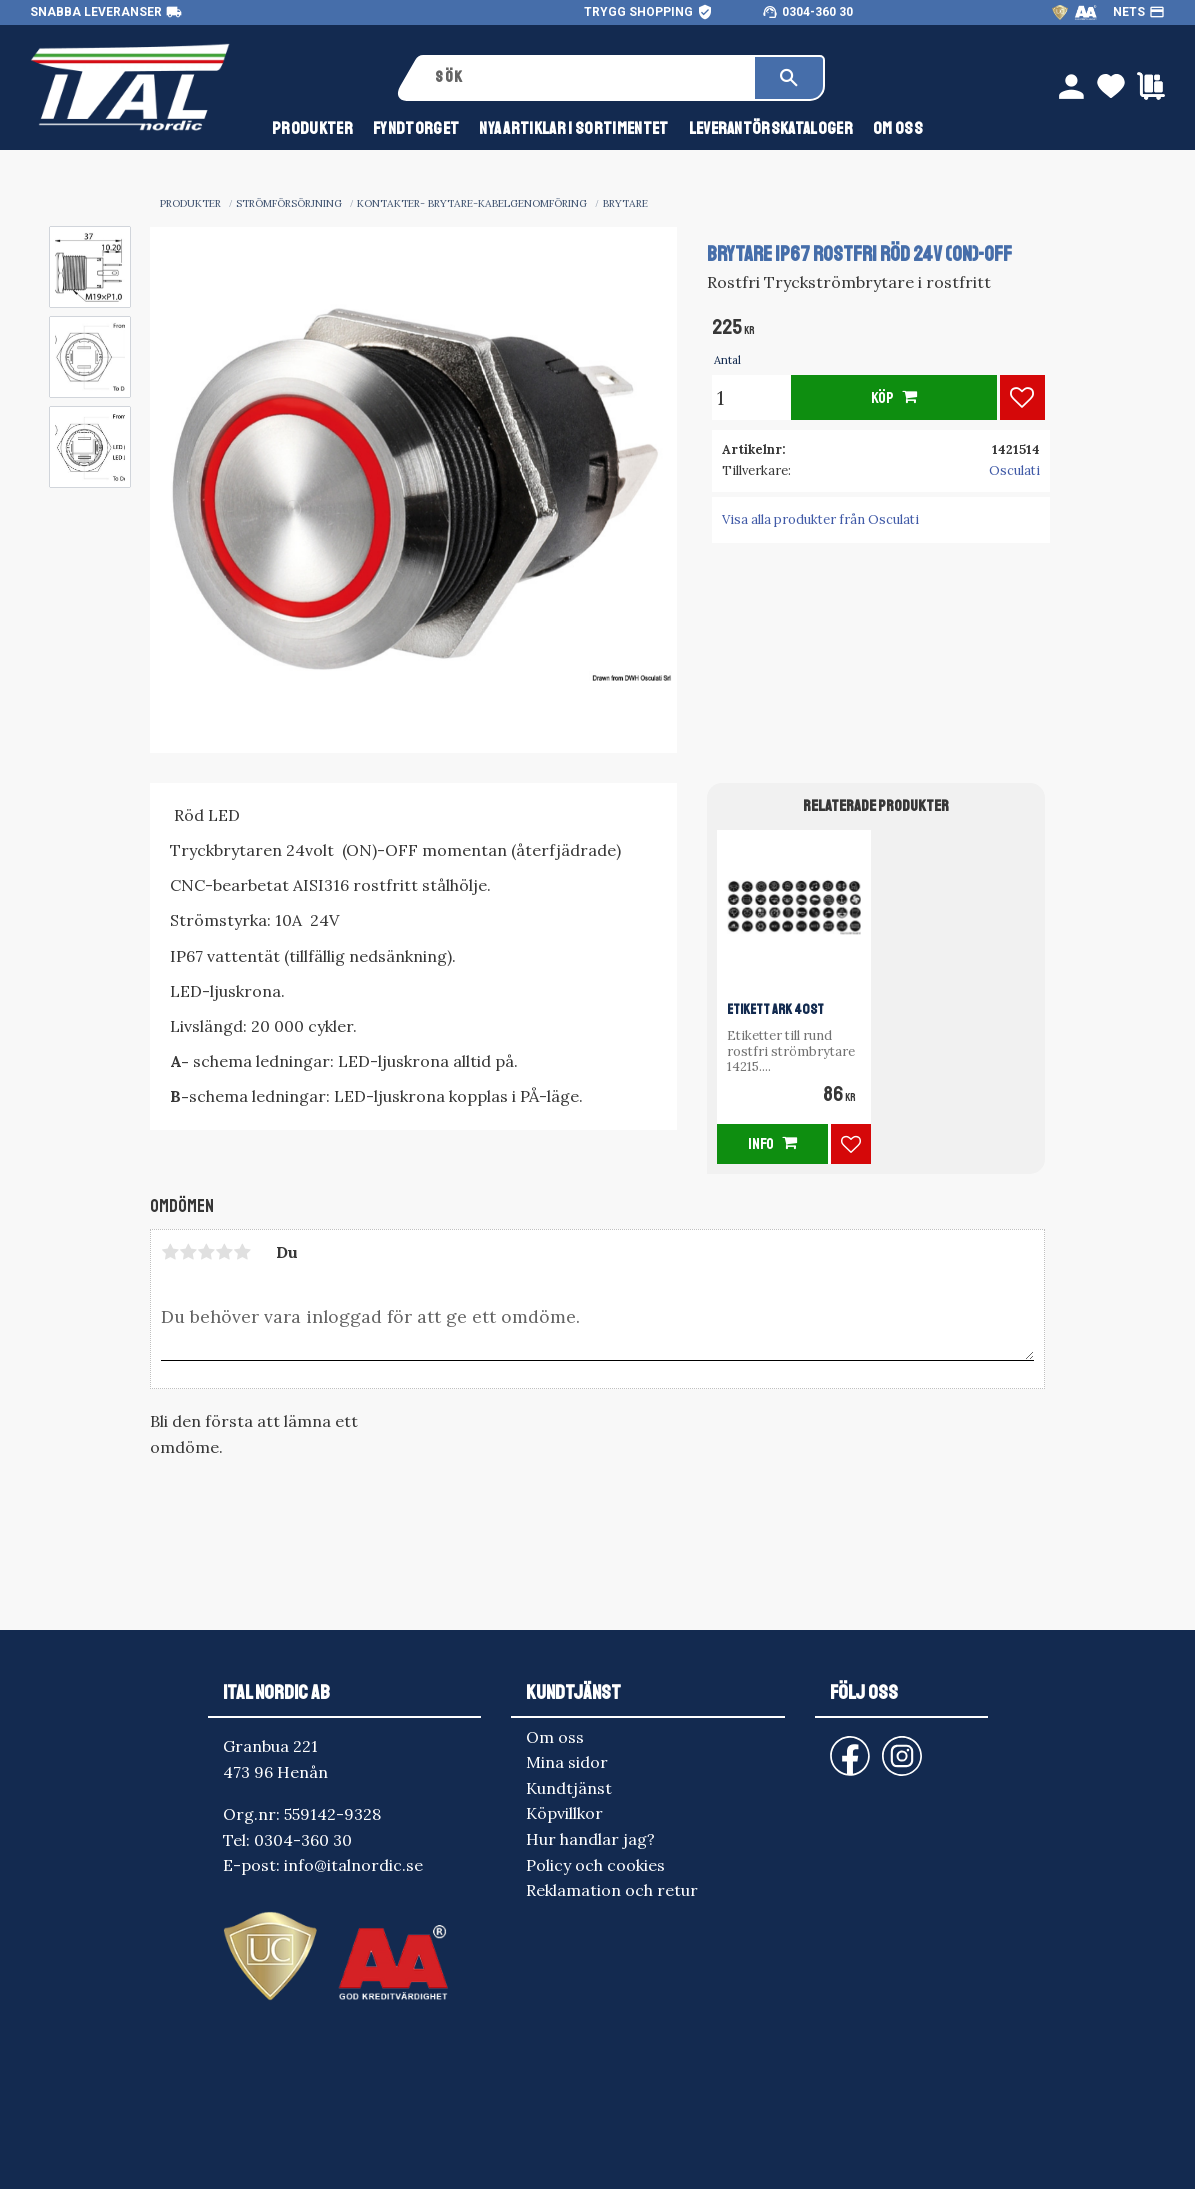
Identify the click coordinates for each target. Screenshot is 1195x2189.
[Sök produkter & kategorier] (587, 78)
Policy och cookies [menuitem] (595, 1865)
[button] (1022, 397)
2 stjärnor (188, 1252)
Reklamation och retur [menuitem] (612, 1890)
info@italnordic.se (353, 1865)
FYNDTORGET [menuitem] (416, 128)
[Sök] (789, 78)
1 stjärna (170, 1252)
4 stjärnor (224, 1252)
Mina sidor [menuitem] (567, 1762)
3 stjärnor (206, 1252)
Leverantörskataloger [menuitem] (771, 128)
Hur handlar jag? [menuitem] (590, 1839)
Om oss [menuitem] (898, 128)
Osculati (1014, 470)
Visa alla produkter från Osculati (820, 519)
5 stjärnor (242, 1252)
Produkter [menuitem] (312, 128)
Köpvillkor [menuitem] (564, 1813)
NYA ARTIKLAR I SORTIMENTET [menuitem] (573, 128)
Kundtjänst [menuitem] (569, 1788)
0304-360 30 (817, 12)
